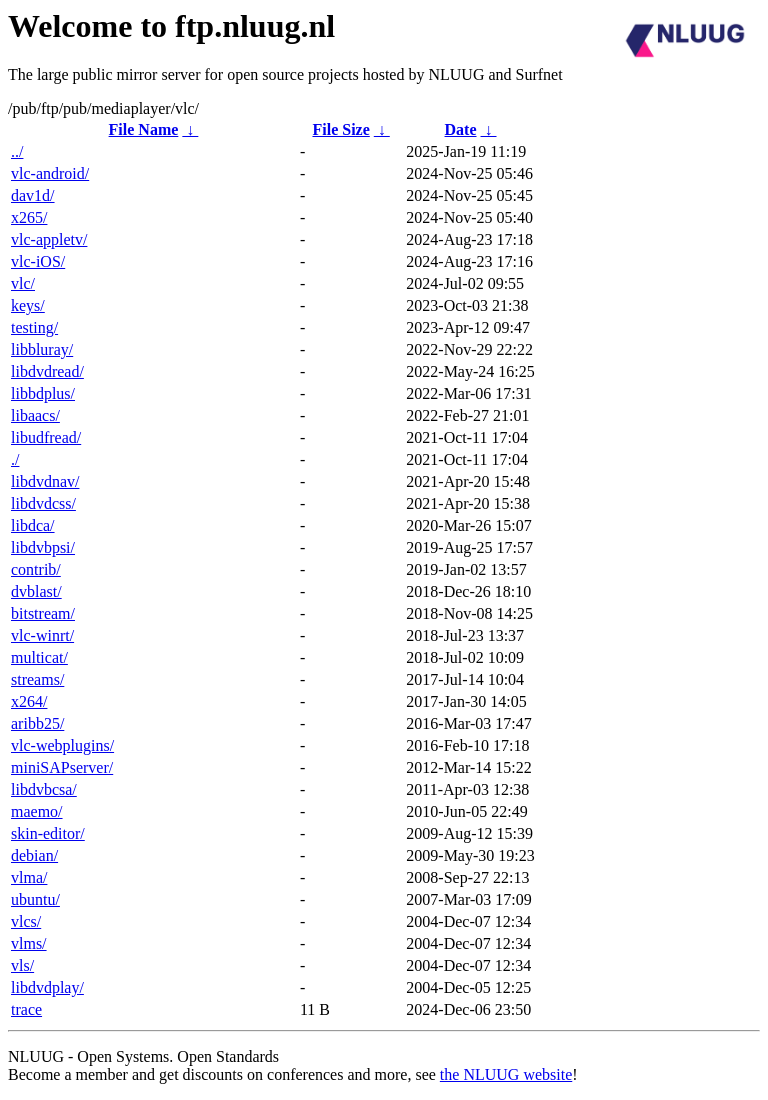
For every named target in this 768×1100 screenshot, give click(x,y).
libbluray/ (42, 349)
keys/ (28, 305)
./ (15, 459)
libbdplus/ (43, 393)
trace (26, 1009)
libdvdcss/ (43, 503)
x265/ (29, 217)
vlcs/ (26, 921)
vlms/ (29, 943)
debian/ (34, 855)
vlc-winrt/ (42, 635)
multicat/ (39, 657)
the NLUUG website (506, 1074)
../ (17, 151)
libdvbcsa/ (44, 789)
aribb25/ (37, 723)
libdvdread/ (47, 371)
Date (461, 129)
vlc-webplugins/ (62, 745)
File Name (144, 129)
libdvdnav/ (45, 481)
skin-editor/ (48, 833)
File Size (340, 129)
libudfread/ (46, 437)
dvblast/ (36, 591)
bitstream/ (43, 613)
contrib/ (36, 569)
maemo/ (37, 811)
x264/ (29, 701)
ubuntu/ (35, 899)
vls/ (22, 965)
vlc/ (23, 283)
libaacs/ (35, 415)
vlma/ (29, 877)
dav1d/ (33, 195)
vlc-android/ (50, 173)
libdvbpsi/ (43, 547)
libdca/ (33, 525)
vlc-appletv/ (49, 239)
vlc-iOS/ (38, 261)
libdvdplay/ (47, 987)
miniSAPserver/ (62, 767)
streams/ (37, 679)
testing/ (34, 327)
